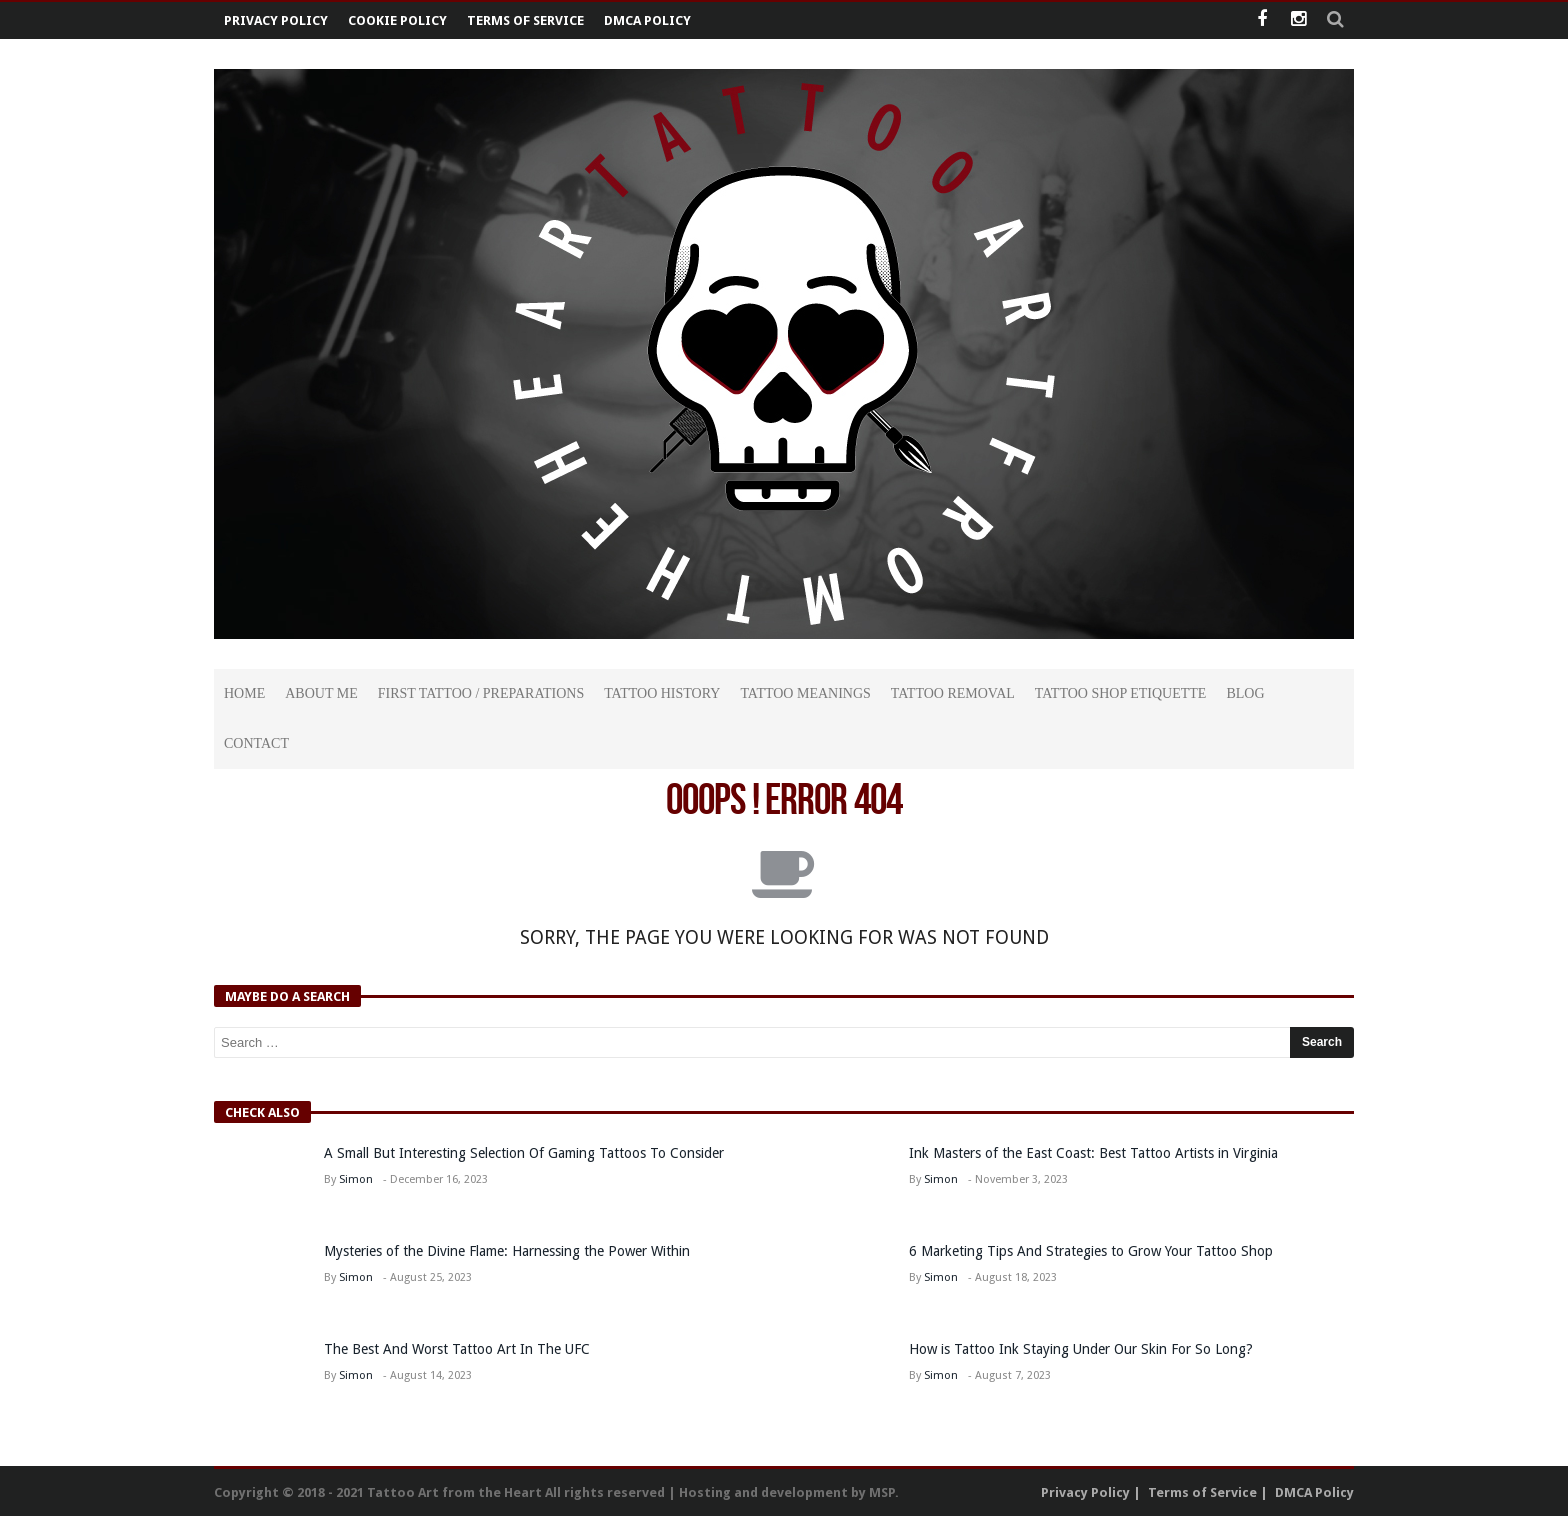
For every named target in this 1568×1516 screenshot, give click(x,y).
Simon (356, 1179)
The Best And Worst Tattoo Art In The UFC (457, 1349)
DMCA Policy (647, 20)
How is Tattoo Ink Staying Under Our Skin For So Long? (1083, 1349)
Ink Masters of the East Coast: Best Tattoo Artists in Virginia (1093, 1153)
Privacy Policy (276, 20)
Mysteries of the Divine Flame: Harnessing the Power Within (507, 1251)
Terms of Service (525, 20)
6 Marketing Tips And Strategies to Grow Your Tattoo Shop (1091, 1251)
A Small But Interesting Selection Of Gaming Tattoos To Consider (524, 1153)
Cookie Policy (397, 20)
